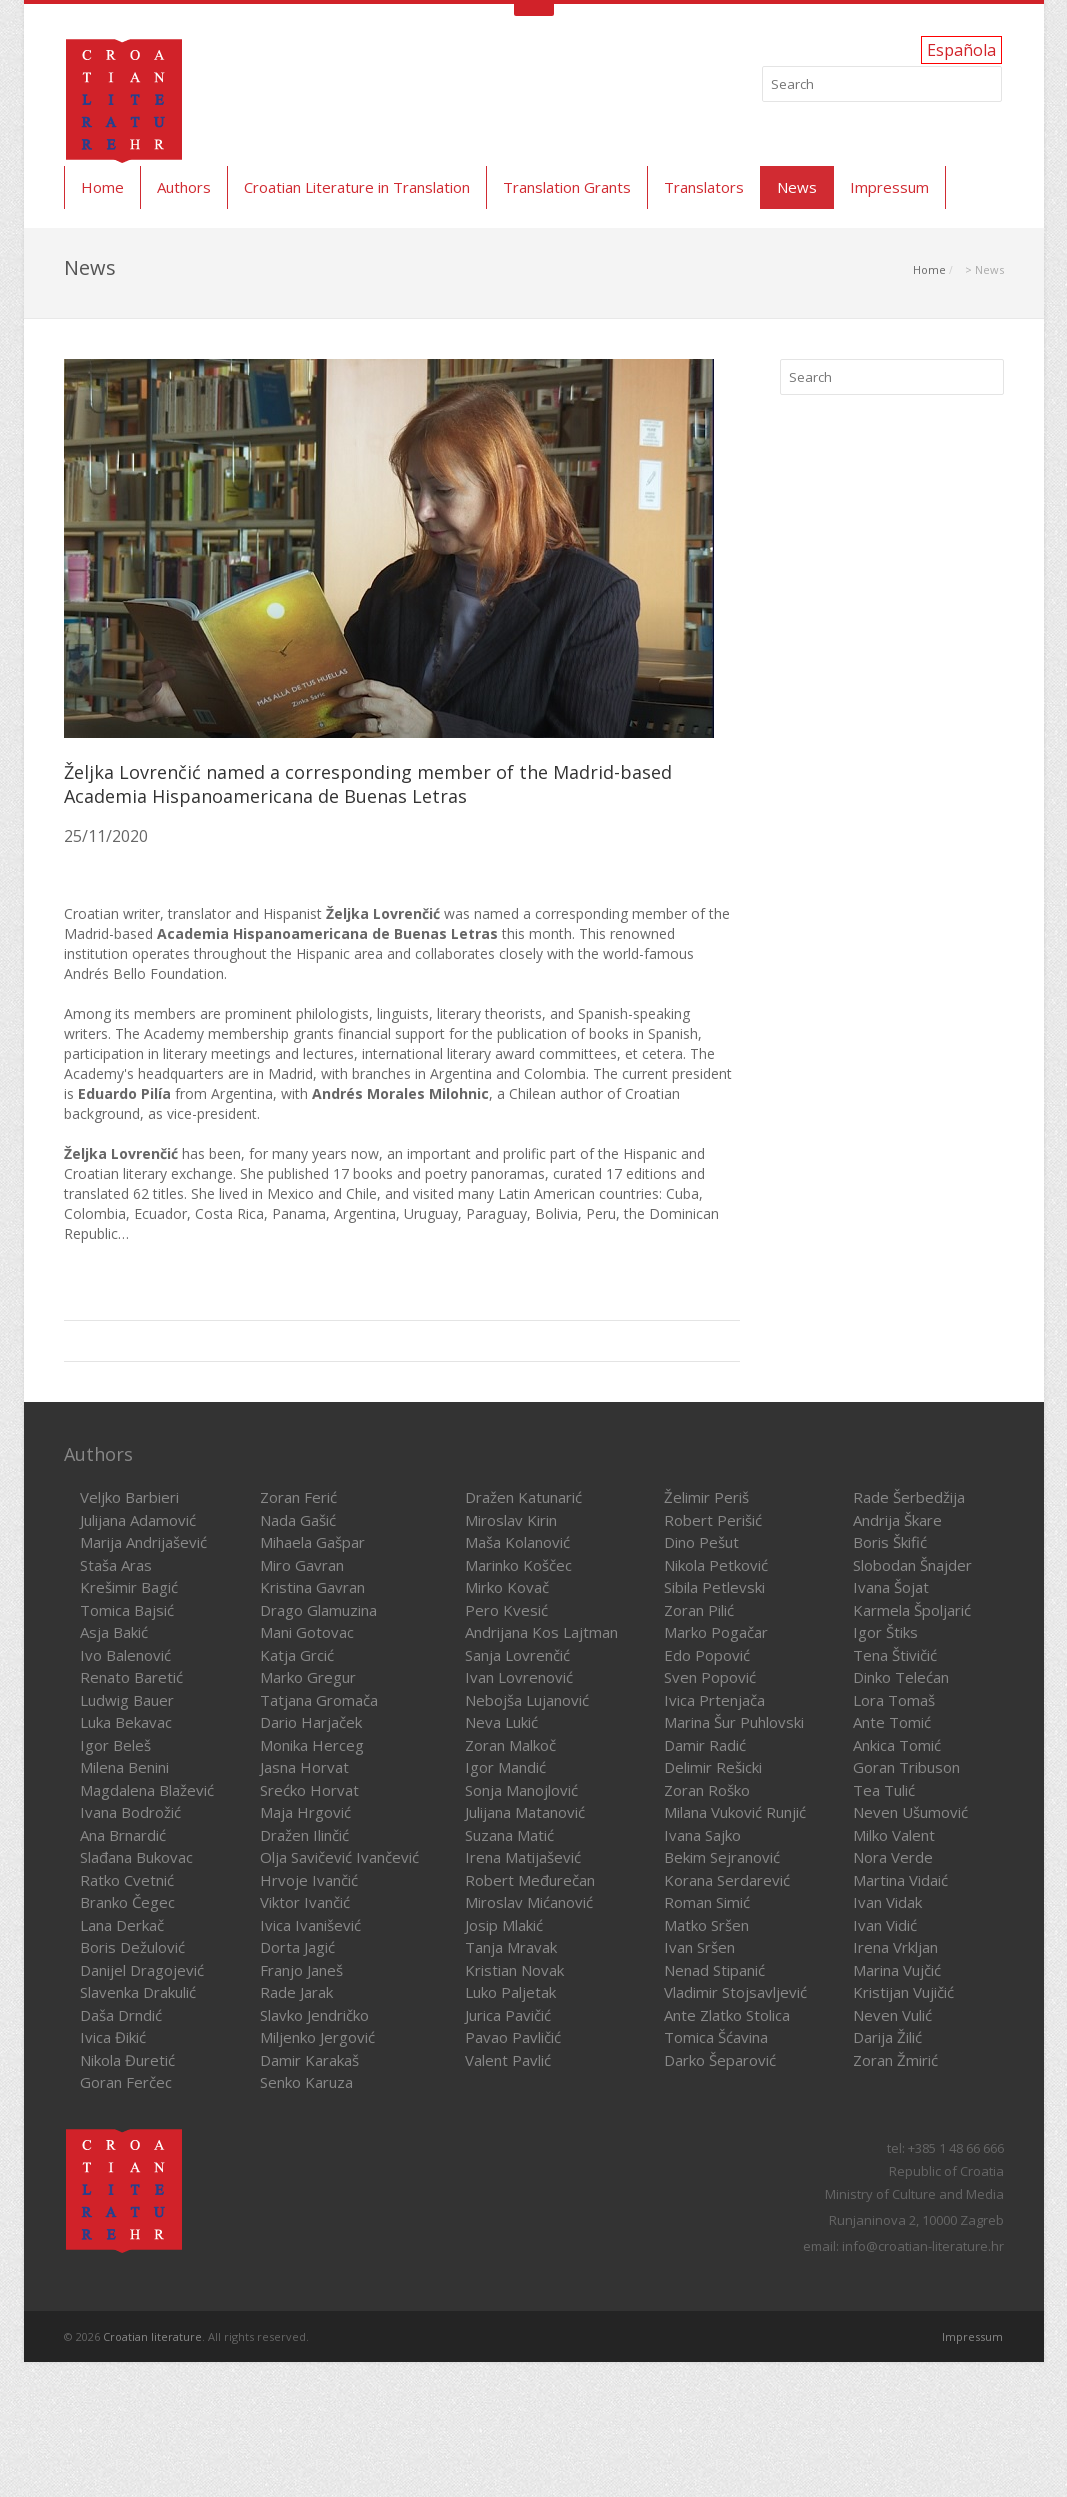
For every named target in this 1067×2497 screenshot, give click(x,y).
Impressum (889, 187)
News (797, 187)
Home (102, 187)
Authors (184, 187)
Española (961, 50)
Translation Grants (567, 187)
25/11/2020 (106, 836)
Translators (704, 187)
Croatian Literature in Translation (357, 187)
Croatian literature (152, 2336)
